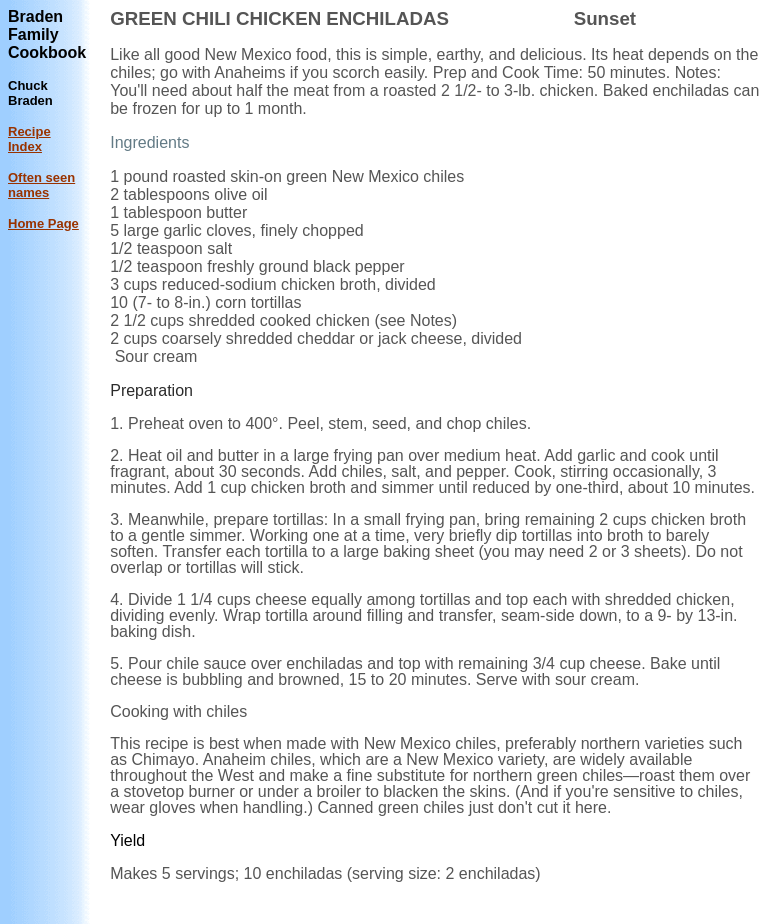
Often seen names (41, 185)
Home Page (43, 223)
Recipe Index (29, 139)
